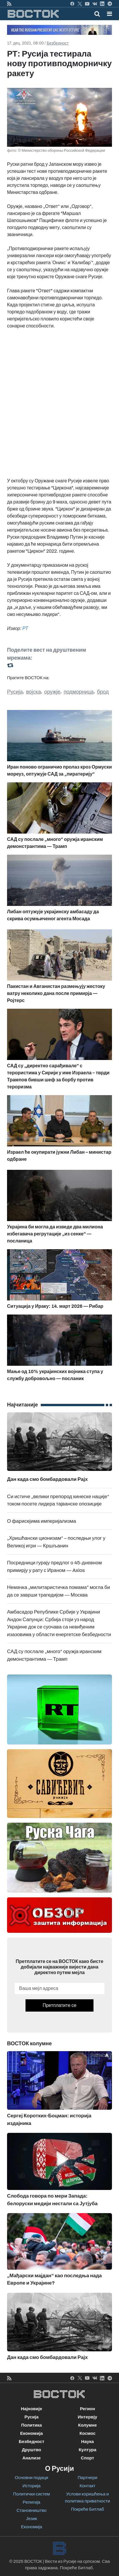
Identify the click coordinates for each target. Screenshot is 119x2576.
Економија (31, 2433)
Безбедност (58, 43)
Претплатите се (59, 2005)
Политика (31, 2425)
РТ (25, 628)
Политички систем (31, 2494)
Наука (87, 2441)
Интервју (87, 2417)
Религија (31, 2502)
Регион (87, 2408)
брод (103, 692)
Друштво (31, 2449)
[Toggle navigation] (107, 14)
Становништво (31, 2510)
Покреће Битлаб (87, 2509)
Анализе (31, 2458)
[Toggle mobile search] (97, 14)
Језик (31, 2518)
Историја (32, 2485)
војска (33, 692)
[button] (109, 14)
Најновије (31, 2408)
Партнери (87, 2477)
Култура (87, 2449)
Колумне (87, 2425)
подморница (79, 692)
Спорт (87, 2458)
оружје (52, 692)
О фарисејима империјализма (41, 1521)
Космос (87, 2433)
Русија (15, 692)
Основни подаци (31, 2477)
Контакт (87, 2485)
